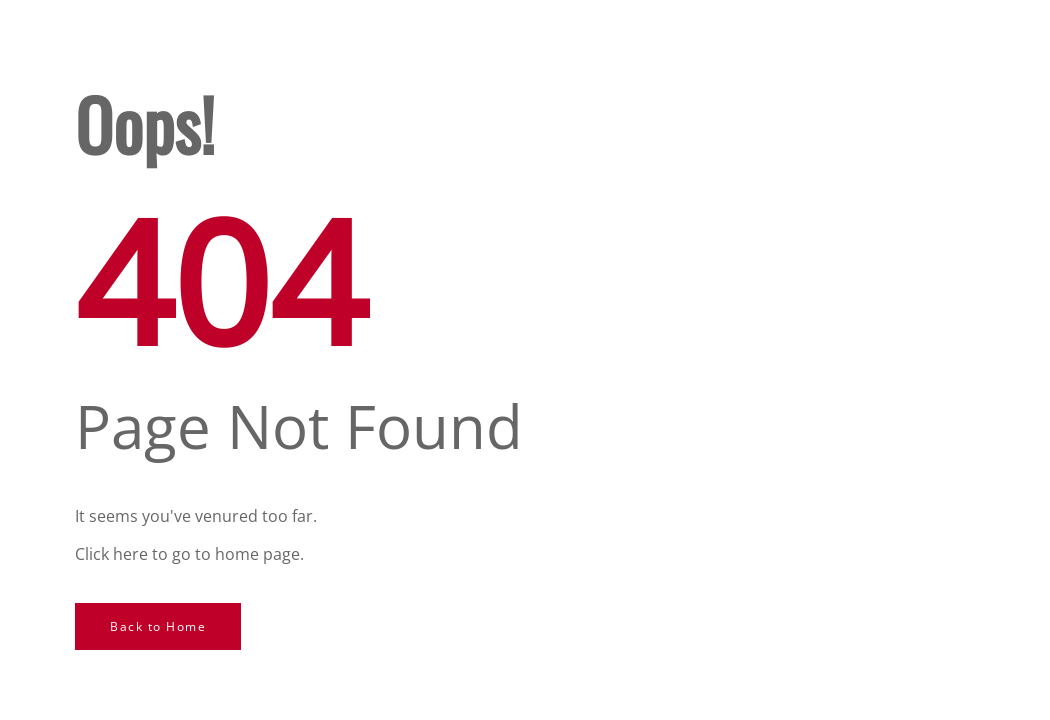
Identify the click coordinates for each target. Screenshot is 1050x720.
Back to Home (158, 626)
